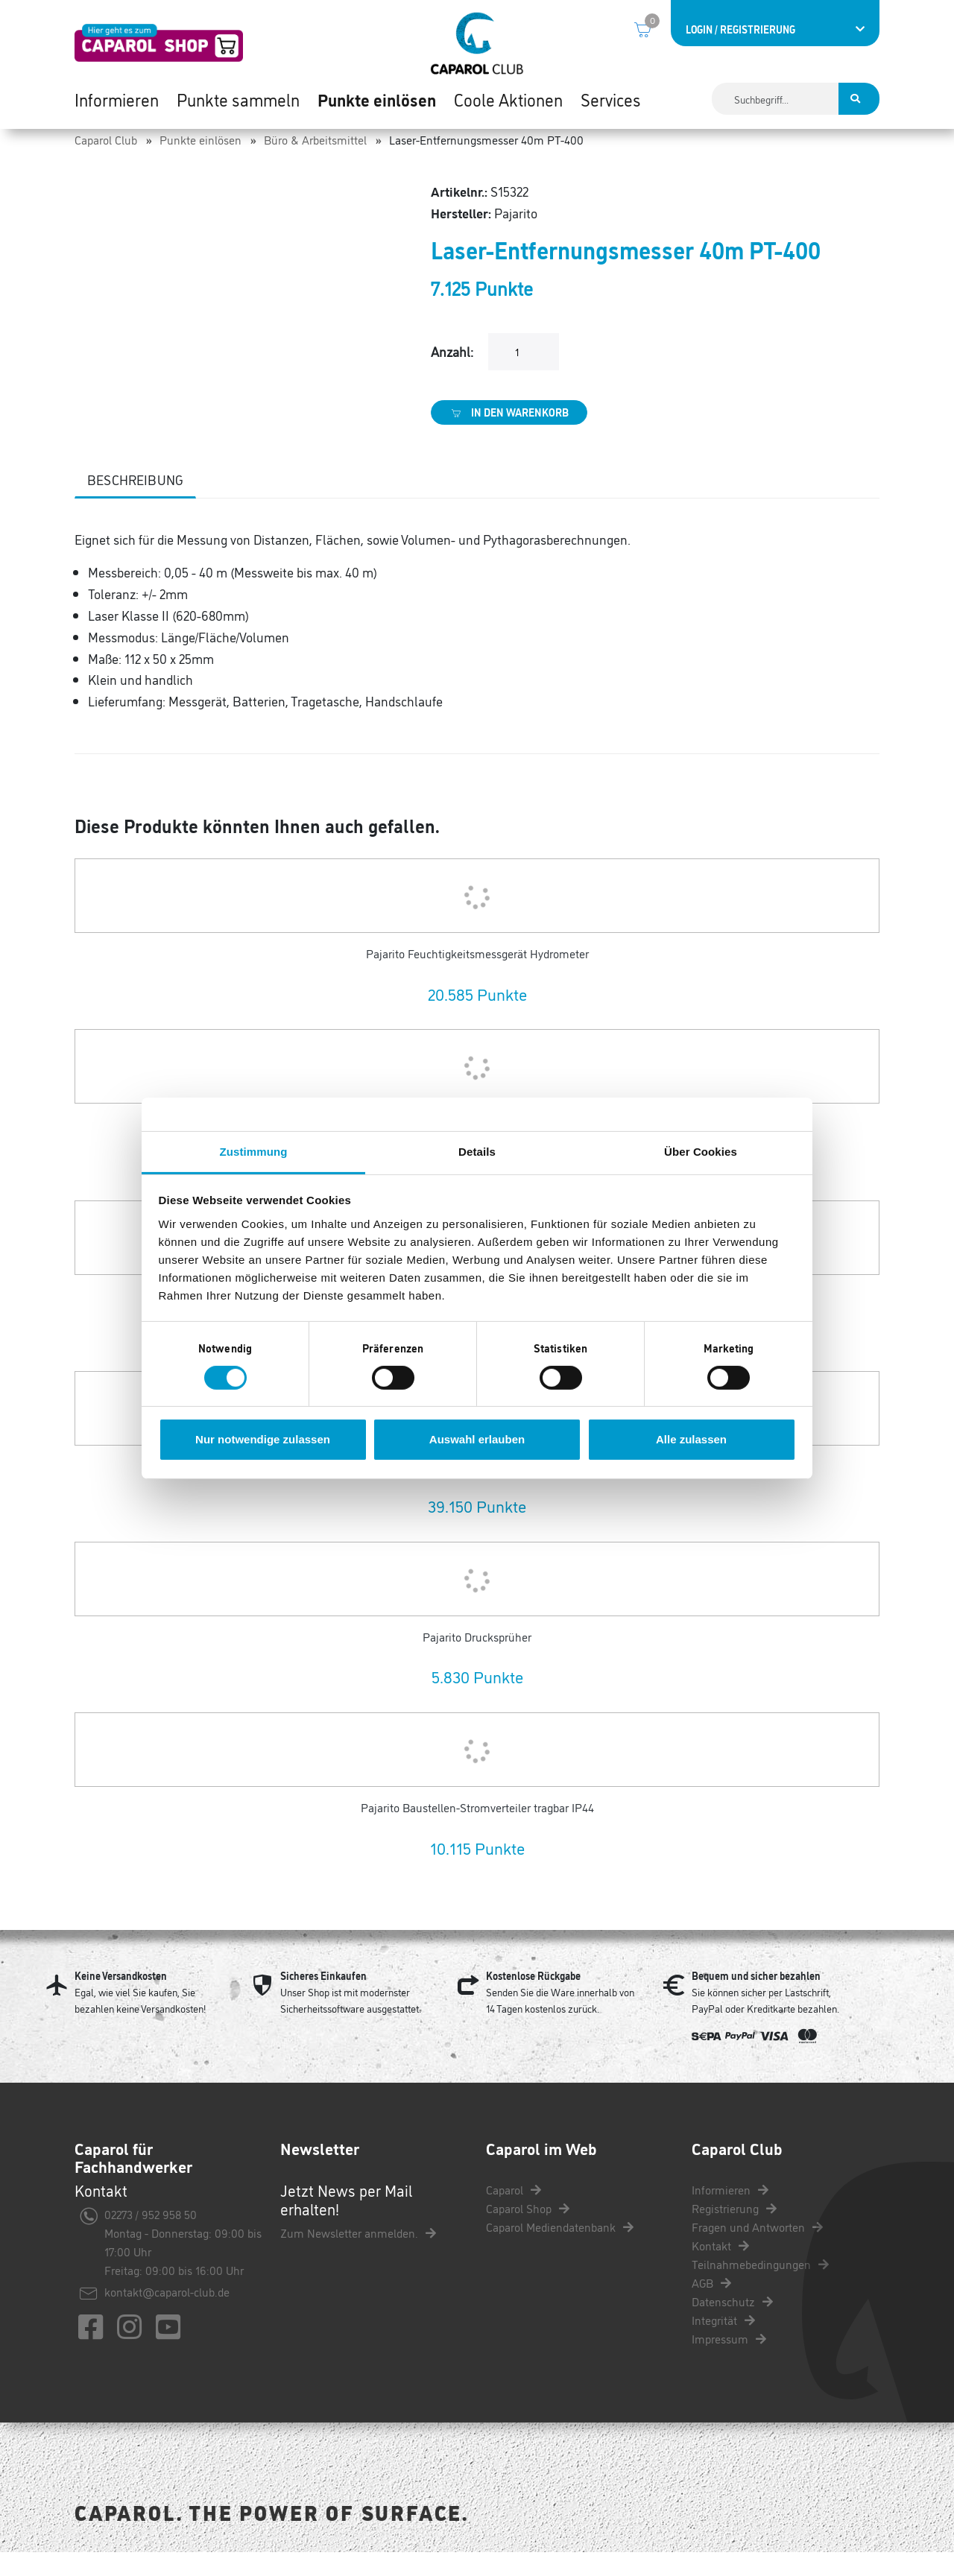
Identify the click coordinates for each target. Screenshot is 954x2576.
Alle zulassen (691, 1439)
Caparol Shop (527, 2232)
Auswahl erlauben (477, 1439)
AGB (711, 2306)
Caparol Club (106, 163)
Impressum (729, 2362)
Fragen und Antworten (757, 2250)
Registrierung (734, 2232)
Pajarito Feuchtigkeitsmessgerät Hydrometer (477, 977)
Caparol (513, 2213)
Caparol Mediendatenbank (560, 2250)
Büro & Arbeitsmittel (315, 163)
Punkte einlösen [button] (377, 104)
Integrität (723, 2343)
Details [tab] (477, 1151)
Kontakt (720, 2269)
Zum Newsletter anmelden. (358, 2257)
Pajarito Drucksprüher (477, 1660)
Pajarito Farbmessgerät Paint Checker (477, 1489)
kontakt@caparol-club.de (167, 2316)
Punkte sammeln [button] (238, 104)
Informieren (730, 2213)
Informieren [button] (117, 104)
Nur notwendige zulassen (262, 1439)
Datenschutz (732, 2325)
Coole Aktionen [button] (508, 104)
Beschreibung (135, 503)
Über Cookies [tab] (700, 1151)
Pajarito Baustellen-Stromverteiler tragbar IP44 (477, 1831)
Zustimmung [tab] (254, 1151)
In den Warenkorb (509, 435)
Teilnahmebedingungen (760, 2287)
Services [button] (611, 104)
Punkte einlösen (200, 163)
